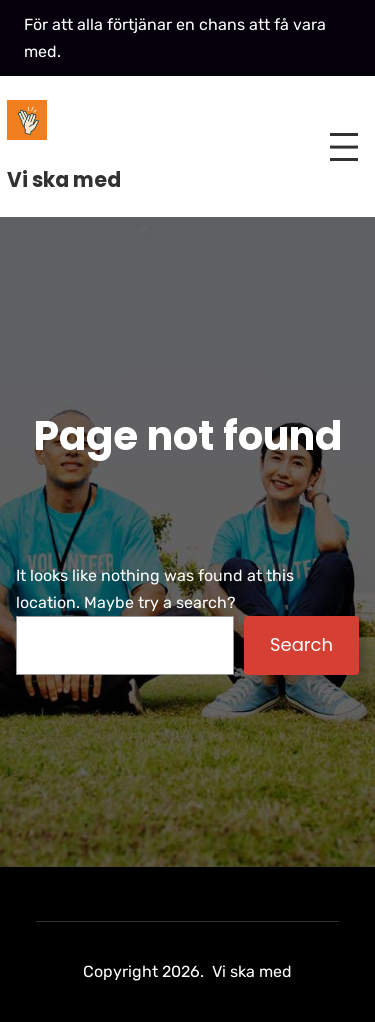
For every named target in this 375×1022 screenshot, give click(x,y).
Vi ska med (64, 180)
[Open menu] (344, 147)
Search (301, 644)
